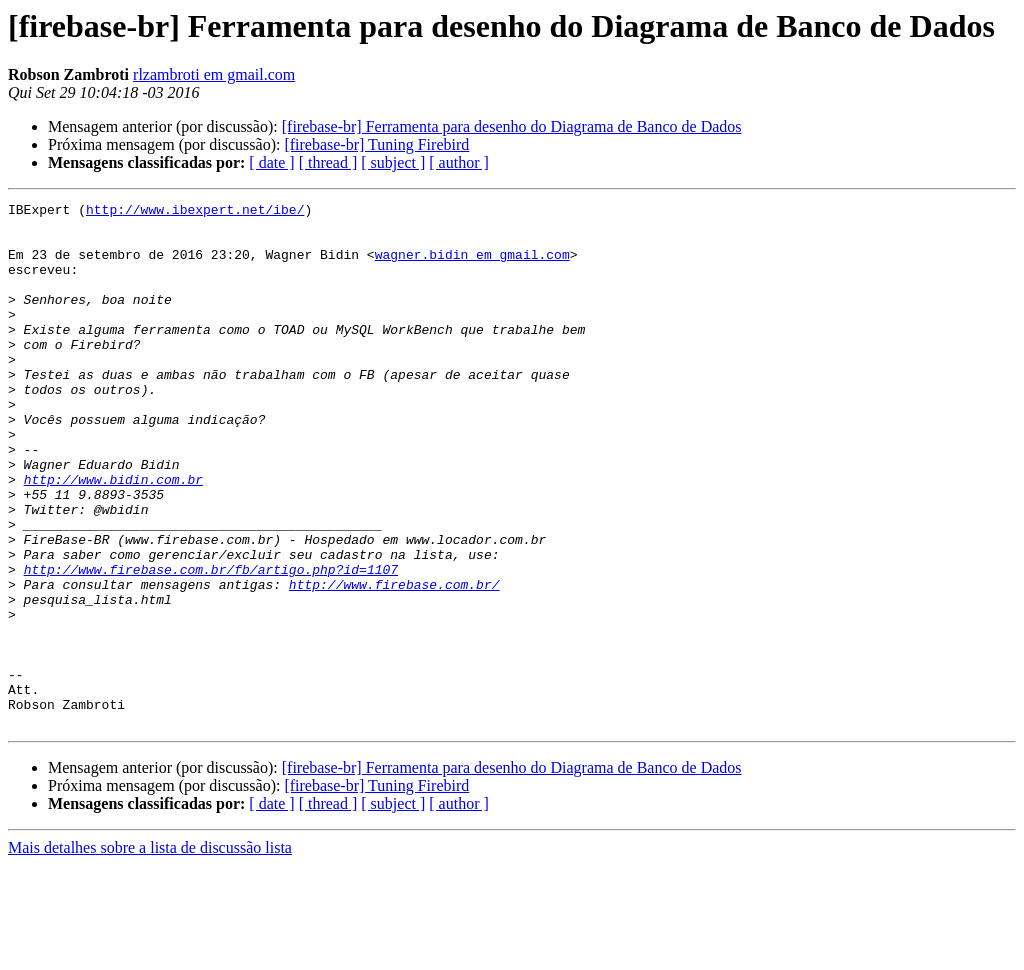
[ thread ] (328, 162)
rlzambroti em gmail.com (214, 74)
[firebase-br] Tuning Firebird (376, 144)
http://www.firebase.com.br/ (394, 662)
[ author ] (459, 162)
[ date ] (271, 162)
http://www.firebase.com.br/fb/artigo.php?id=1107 (211, 644)
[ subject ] (393, 162)
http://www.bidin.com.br (113, 536)
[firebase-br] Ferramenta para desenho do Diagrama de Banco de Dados (512, 126)
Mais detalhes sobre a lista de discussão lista (150, 952)
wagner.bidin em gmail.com (472, 266)
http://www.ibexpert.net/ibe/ (195, 212)
